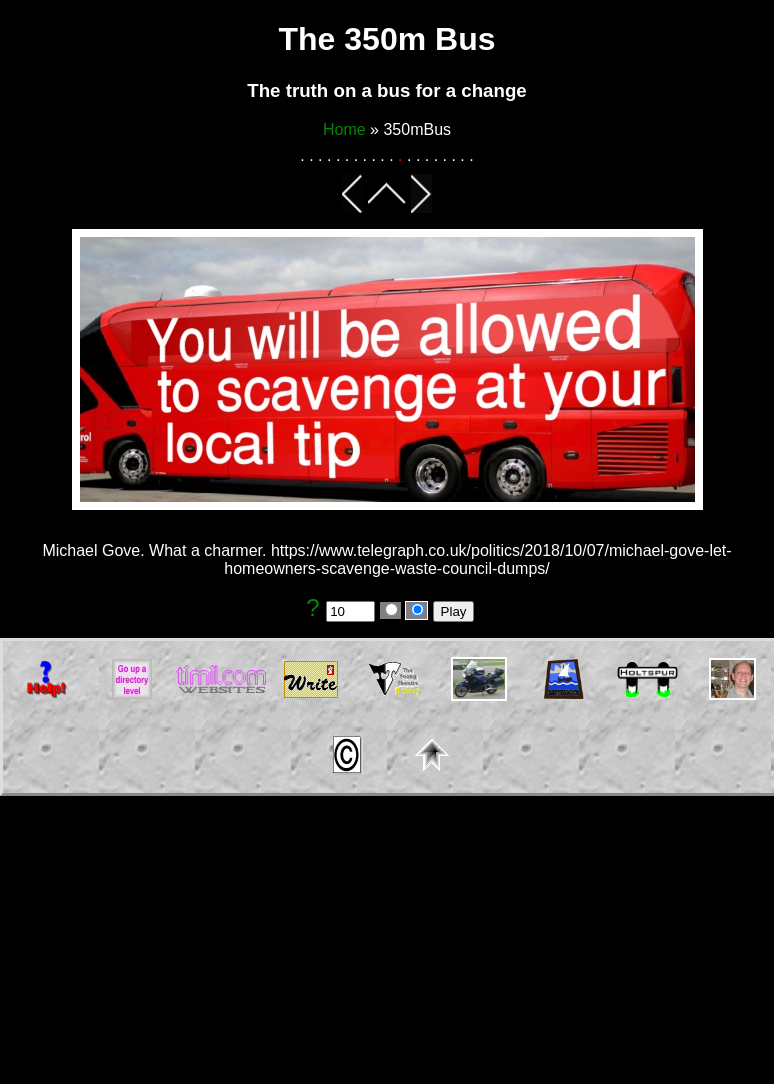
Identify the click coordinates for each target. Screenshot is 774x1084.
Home (344, 129)
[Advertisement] (387, 944)
